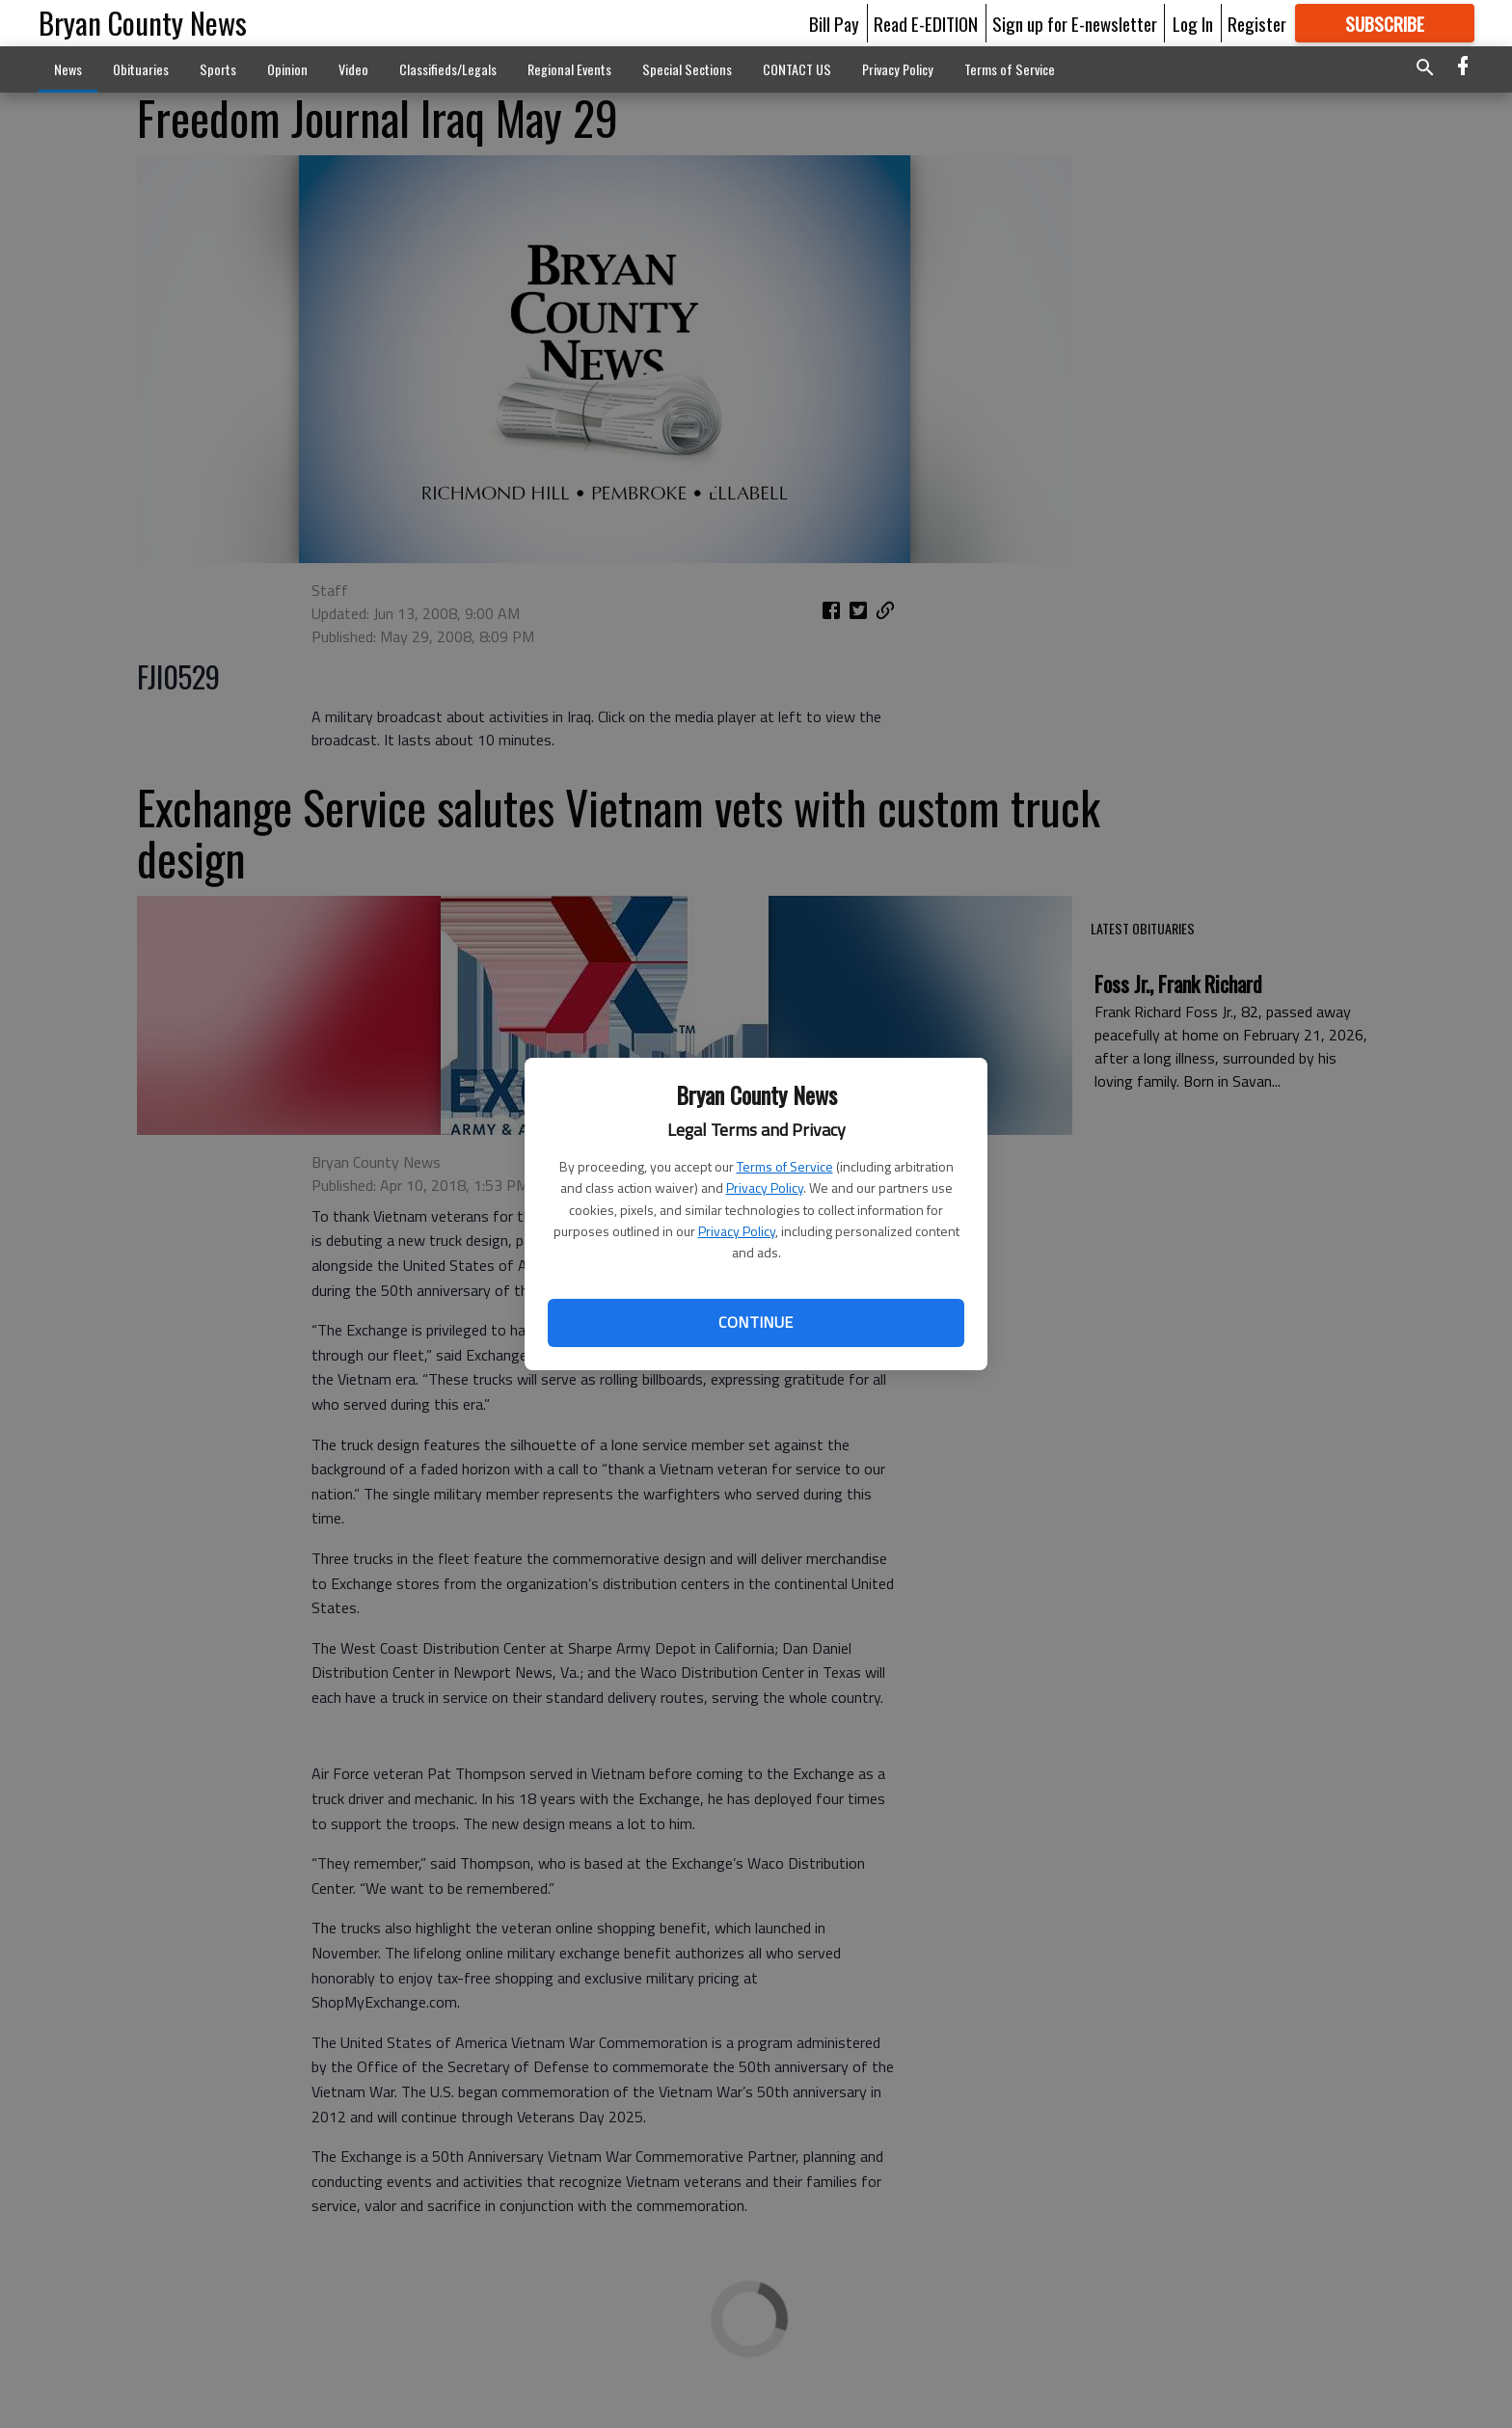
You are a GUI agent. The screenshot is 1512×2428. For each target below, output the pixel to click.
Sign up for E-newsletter (1074, 23)
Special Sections (687, 69)
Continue (755, 1322)
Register (1257, 23)
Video (353, 69)
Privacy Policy (764, 1187)
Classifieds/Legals (448, 69)
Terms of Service (785, 1166)
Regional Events (569, 69)
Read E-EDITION (926, 23)
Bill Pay (834, 23)
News (68, 69)
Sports (218, 69)
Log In (1193, 23)
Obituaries (141, 69)
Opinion (287, 69)
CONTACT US (797, 69)
